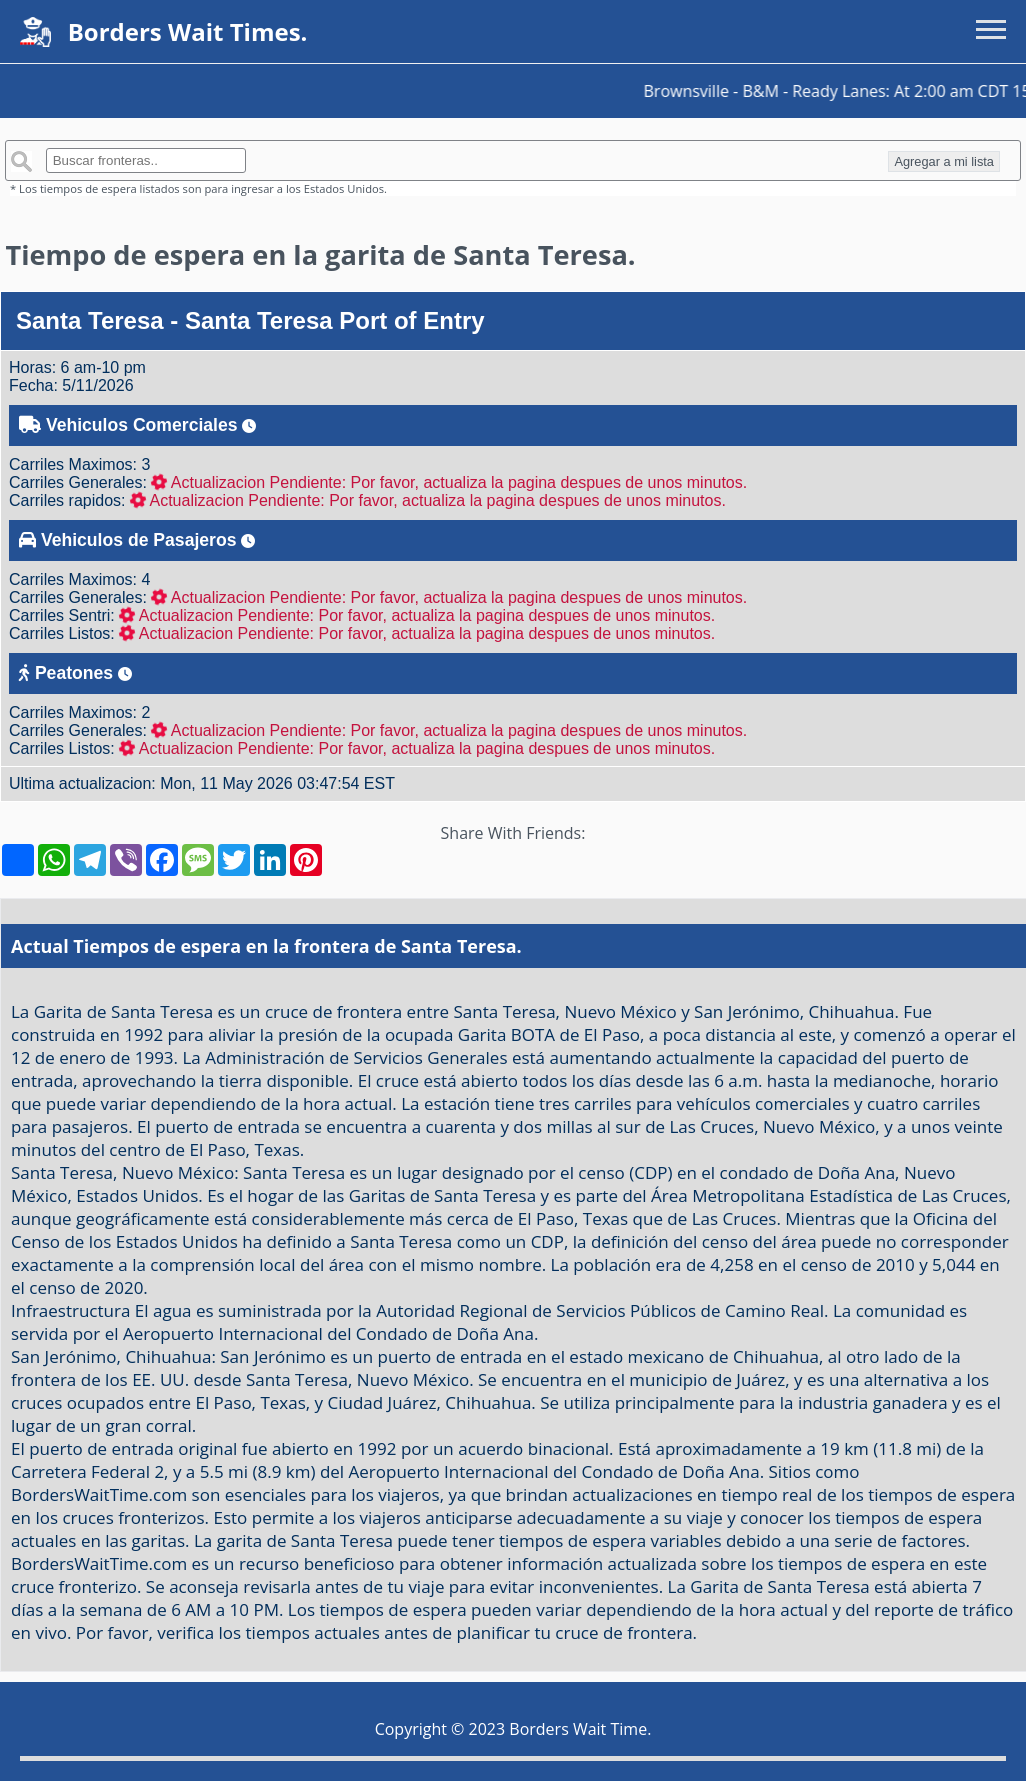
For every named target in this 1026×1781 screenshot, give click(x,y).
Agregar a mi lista (944, 161)
